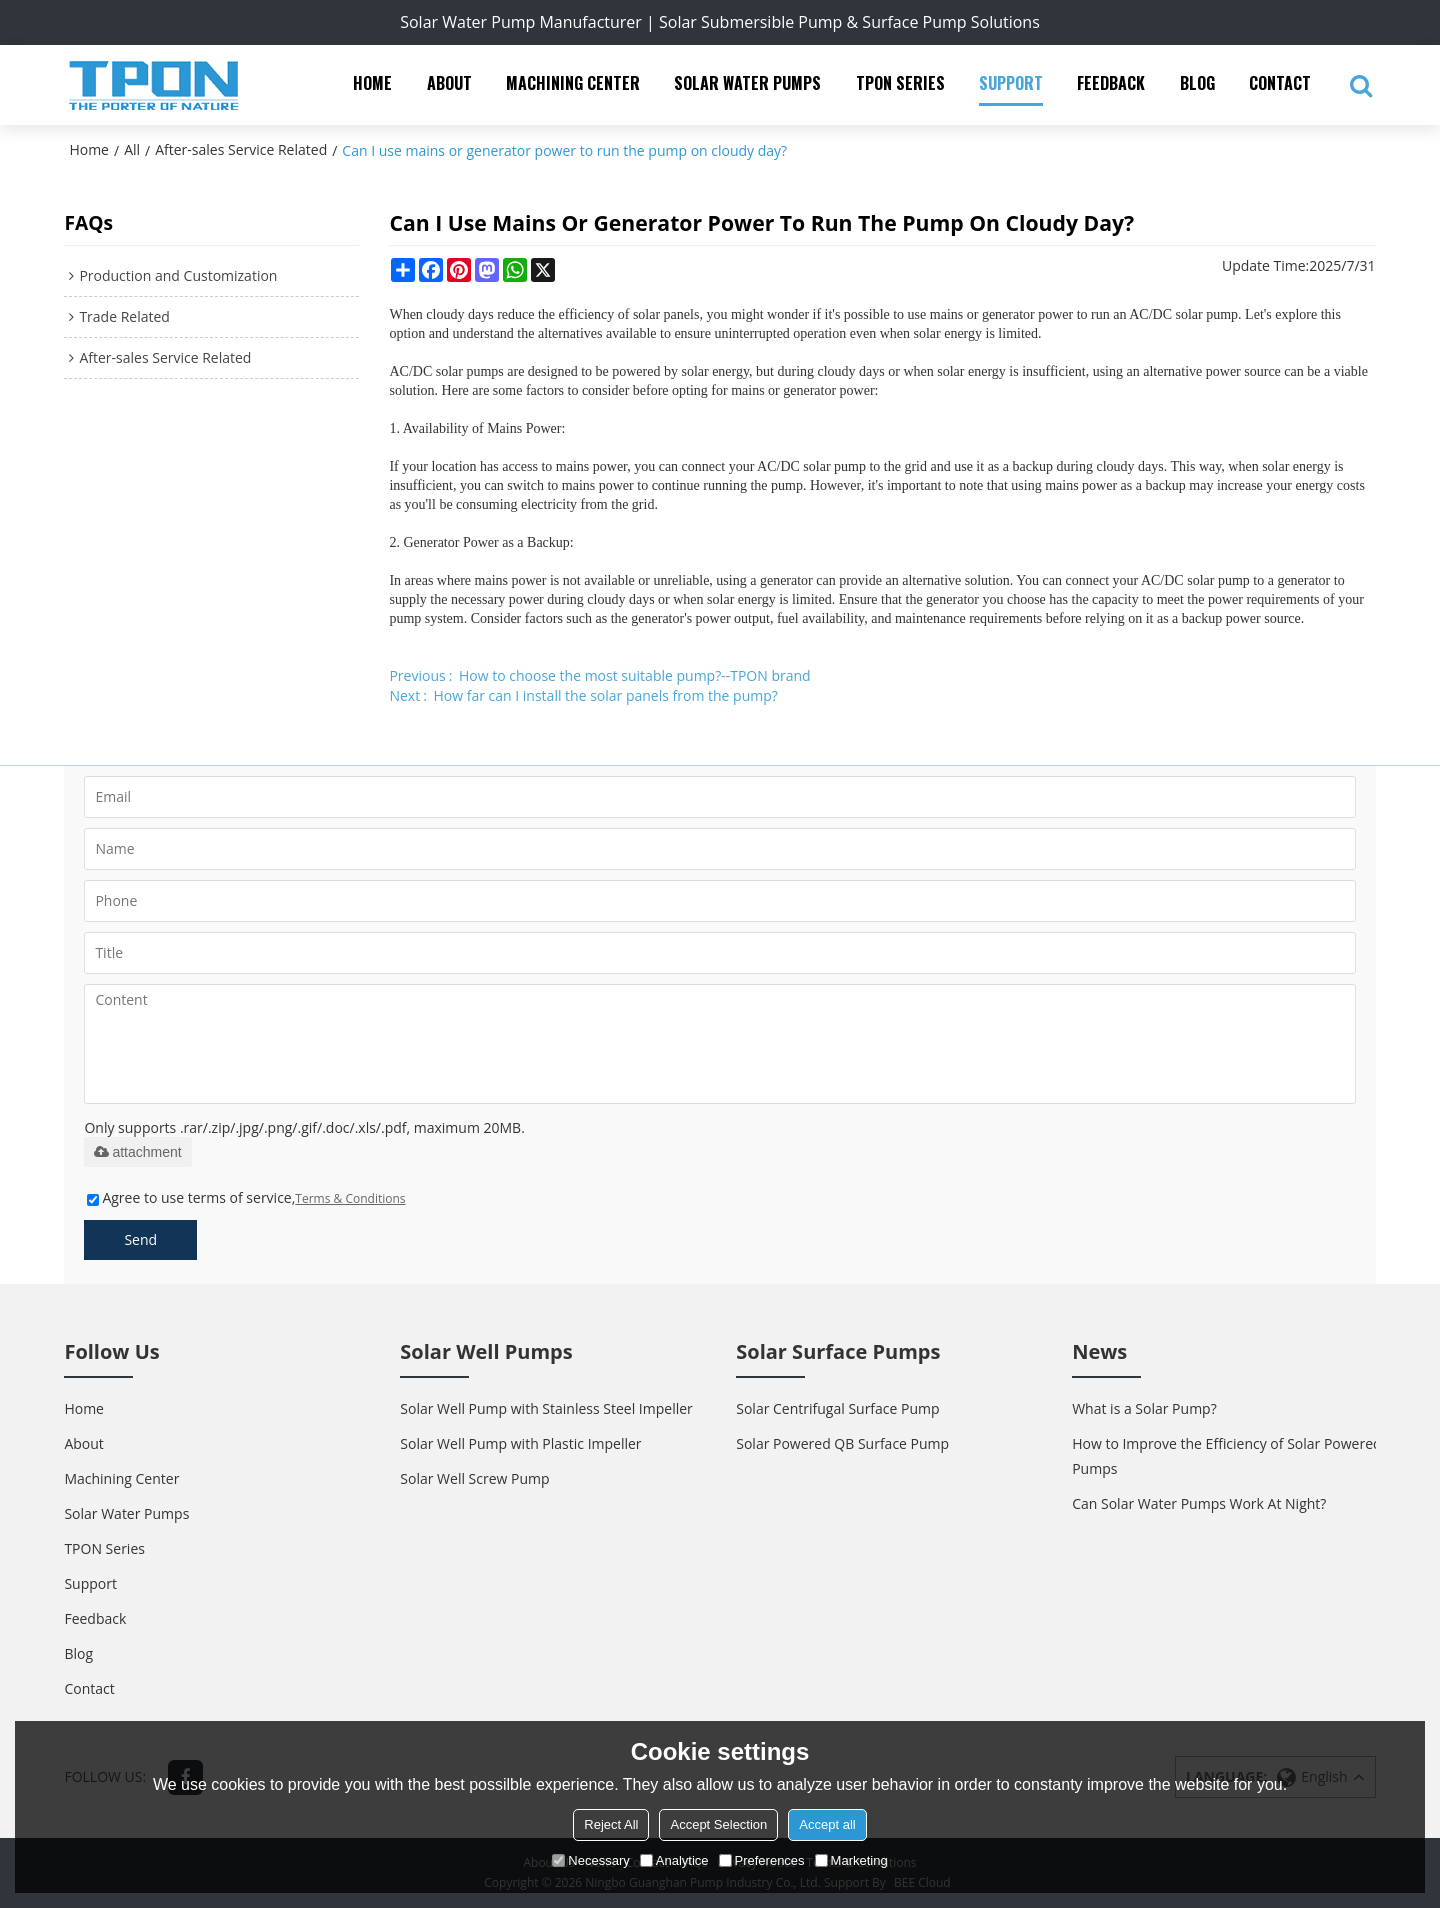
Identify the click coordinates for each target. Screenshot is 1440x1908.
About (449, 83)
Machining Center (573, 83)
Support (1011, 83)
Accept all (827, 1824)
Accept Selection (718, 1824)
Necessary (590, 1860)
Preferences (762, 1860)
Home (372, 83)
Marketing (851, 1860)
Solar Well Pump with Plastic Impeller (520, 1443)
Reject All (611, 1824)
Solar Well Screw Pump (474, 1478)
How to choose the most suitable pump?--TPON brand (635, 675)
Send (140, 1239)
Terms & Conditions (350, 1198)
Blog (1197, 83)
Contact (1280, 83)
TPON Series (900, 83)
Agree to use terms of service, (246, 1197)
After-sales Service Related (241, 149)
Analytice (674, 1860)
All (132, 149)
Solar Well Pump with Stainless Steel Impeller (546, 1408)
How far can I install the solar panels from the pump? (606, 695)
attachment (137, 1152)
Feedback (1111, 83)
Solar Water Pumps (747, 83)
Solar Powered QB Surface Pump (842, 1443)
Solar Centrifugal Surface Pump (837, 1408)
